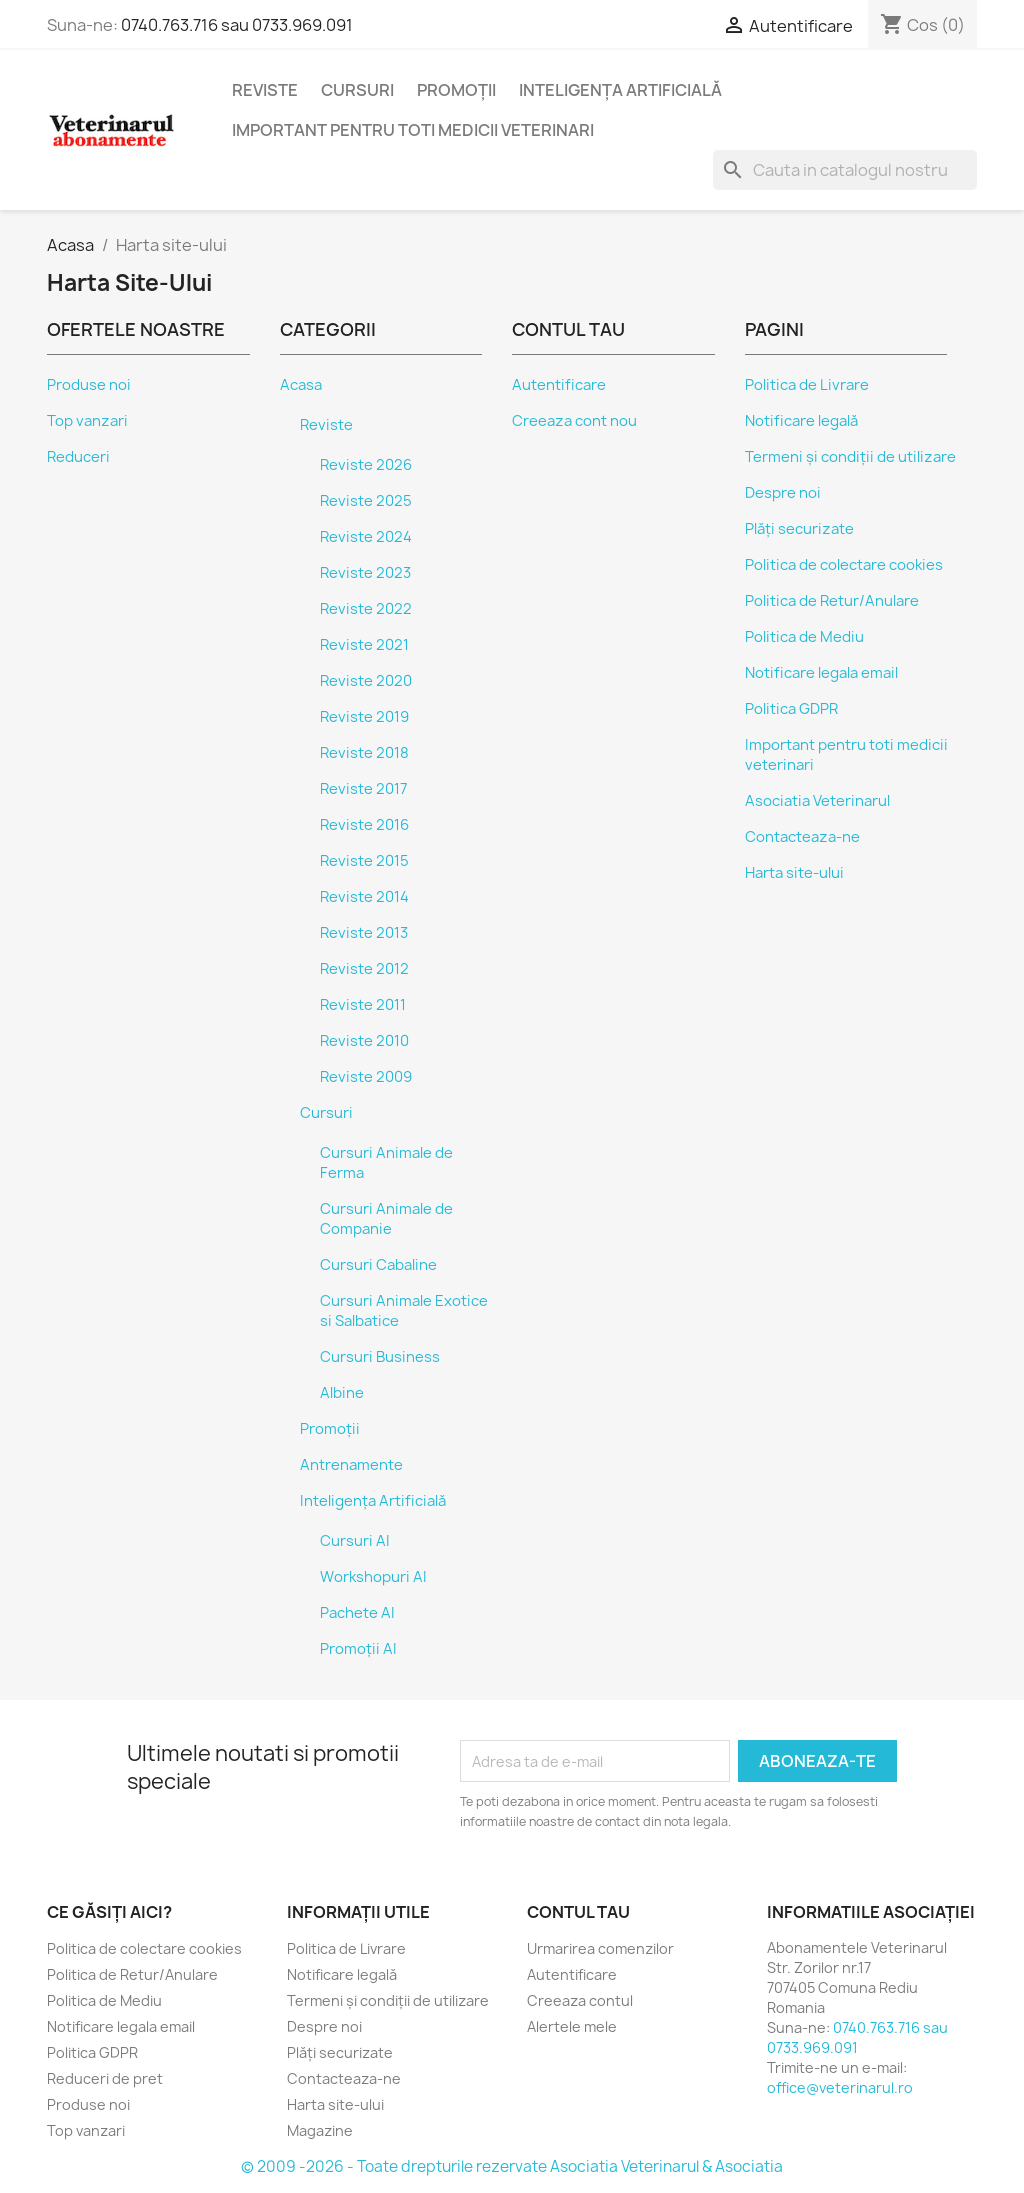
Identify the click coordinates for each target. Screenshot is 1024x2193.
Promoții (456, 90)
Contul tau (578, 1912)
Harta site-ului (794, 873)
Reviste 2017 (364, 789)
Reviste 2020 (366, 681)
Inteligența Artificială (620, 90)
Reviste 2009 (366, 1077)
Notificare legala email (821, 673)
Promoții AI (358, 1649)
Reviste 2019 (364, 717)
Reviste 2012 (364, 969)
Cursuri (357, 90)
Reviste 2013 (364, 933)
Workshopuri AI (373, 1577)
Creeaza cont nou (574, 421)
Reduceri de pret (105, 2078)
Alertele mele (572, 2026)
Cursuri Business (380, 1357)
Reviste (265, 90)
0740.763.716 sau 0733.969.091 (237, 25)
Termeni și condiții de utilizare (850, 457)
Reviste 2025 (366, 501)
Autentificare (559, 385)
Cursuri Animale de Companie (386, 1219)
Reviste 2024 (366, 537)
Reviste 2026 (366, 465)
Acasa (301, 385)
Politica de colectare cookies (844, 565)
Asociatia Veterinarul (817, 801)
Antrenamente (351, 1465)
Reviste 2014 (364, 897)
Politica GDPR (791, 709)
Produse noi (89, 385)
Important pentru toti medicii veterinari (413, 130)
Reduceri (78, 457)
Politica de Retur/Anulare (832, 601)
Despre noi (783, 493)
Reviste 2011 (363, 1005)
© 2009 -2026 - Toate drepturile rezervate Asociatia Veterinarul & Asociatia (512, 2166)
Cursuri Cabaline (378, 1265)
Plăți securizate (799, 529)
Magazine (320, 2130)
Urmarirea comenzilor (600, 1948)
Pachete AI (357, 1613)
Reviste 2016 (364, 825)
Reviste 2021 (364, 645)
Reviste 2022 (366, 609)
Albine (342, 1393)
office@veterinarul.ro (840, 2087)
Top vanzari (87, 421)
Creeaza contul (580, 2000)
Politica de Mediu (804, 637)
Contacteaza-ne (802, 837)
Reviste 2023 (365, 573)
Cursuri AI (355, 1541)
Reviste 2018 (364, 753)
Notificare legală (801, 421)
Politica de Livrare (807, 385)
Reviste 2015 (364, 861)
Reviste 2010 (364, 1041)
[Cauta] (845, 170)
